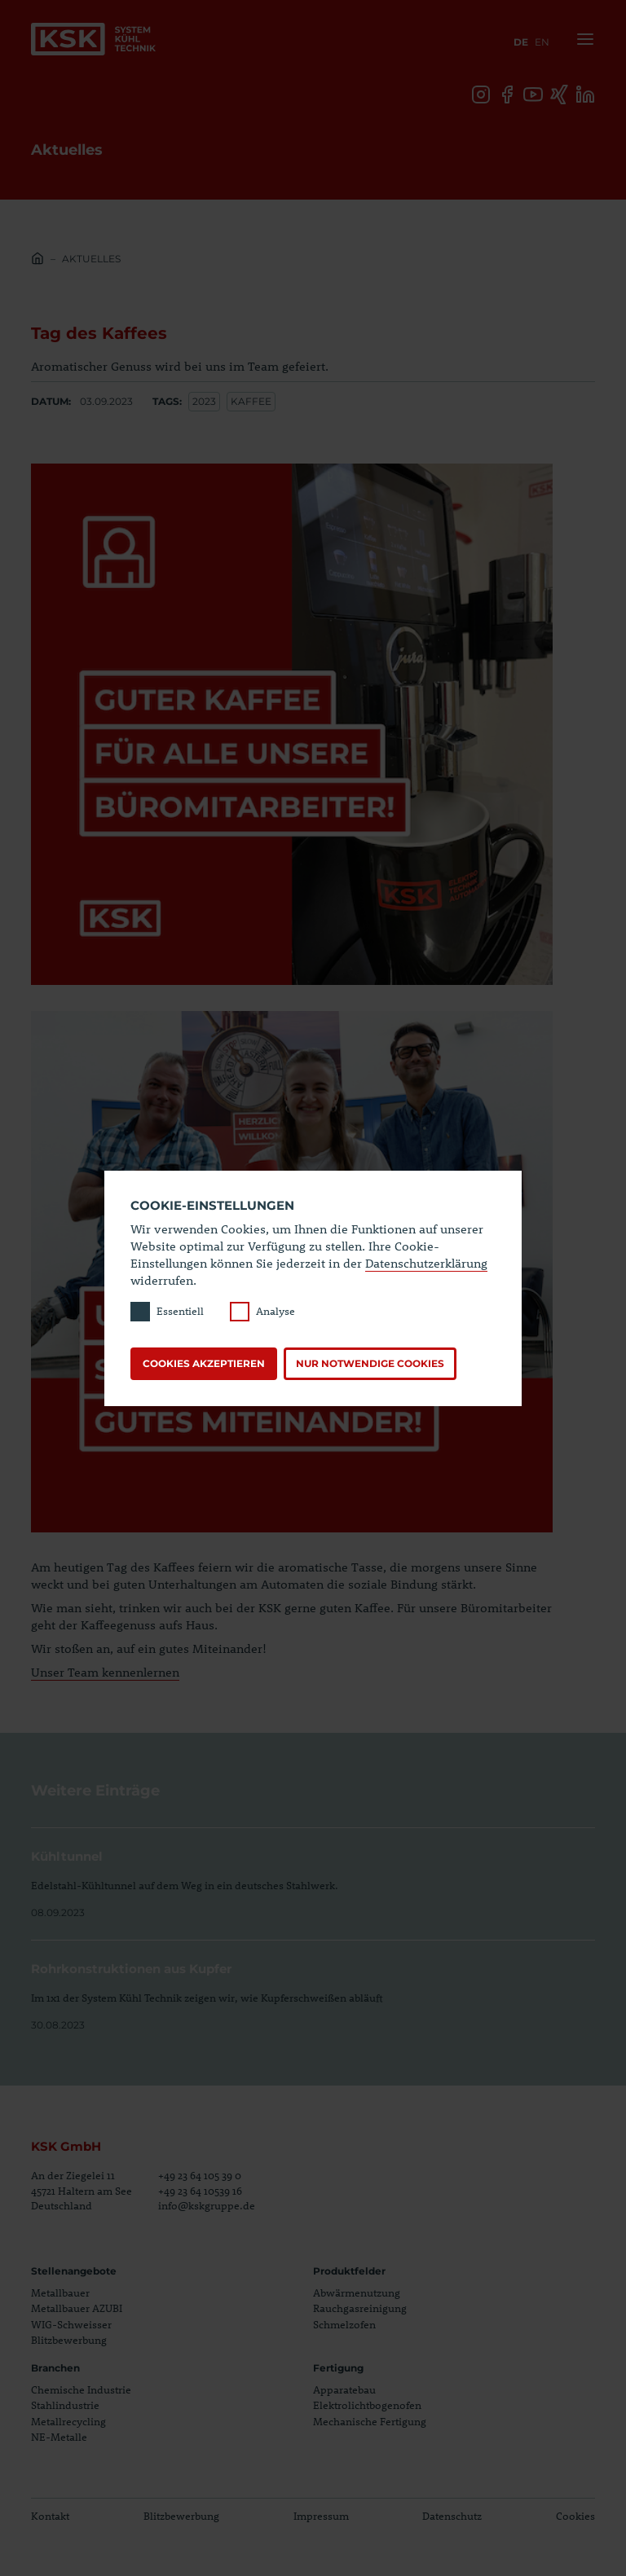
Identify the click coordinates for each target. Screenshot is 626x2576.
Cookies (575, 2515)
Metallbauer (60, 2292)
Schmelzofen (344, 2324)
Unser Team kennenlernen (105, 1672)
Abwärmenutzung (356, 2292)
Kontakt (50, 2515)
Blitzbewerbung (69, 2340)
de (521, 42)
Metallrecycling (68, 2421)
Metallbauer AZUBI (76, 2308)
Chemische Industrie (81, 2389)
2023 (204, 401)
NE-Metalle (59, 2436)
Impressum (321, 2515)
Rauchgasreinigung (360, 2308)
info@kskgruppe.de (206, 2205)
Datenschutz (452, 2515)
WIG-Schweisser (71, 2324)
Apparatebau (344, 2389)
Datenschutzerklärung (426, 1263)
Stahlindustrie (65, 2405)
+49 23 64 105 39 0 (199, 2176)
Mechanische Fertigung (369, 2421)
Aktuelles (91, 259)
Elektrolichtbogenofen (367, 2405)
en (542, 42)
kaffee (251, 401)
